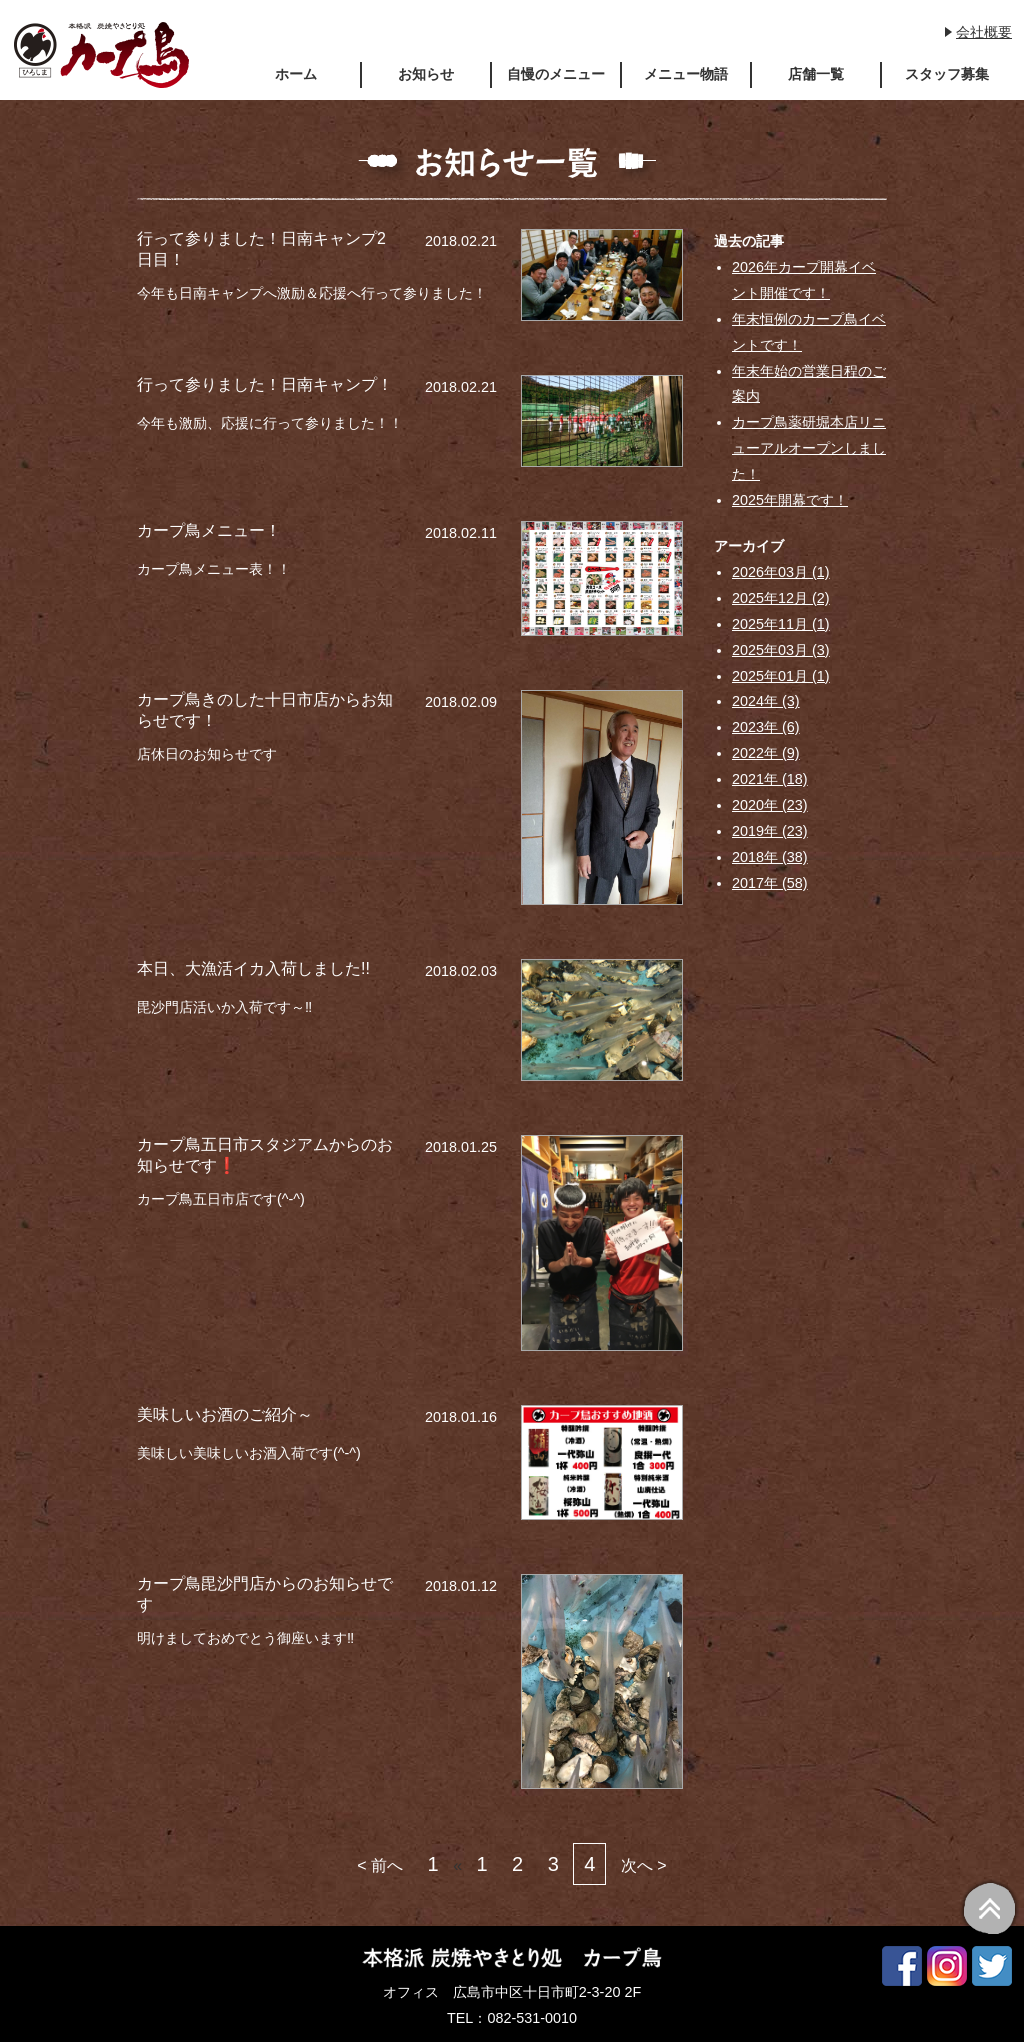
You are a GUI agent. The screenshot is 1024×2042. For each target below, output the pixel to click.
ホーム (296, 74)
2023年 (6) (766, 727)
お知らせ (426, 74)
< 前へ (380, 1865)
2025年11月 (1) (781, 624)
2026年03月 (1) (781, 572)
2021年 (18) (770, 779)
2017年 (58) (770, 883)
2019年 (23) (770, 831)
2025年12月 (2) (781, 598)
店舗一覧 (816, 74)
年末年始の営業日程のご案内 (809, 384)
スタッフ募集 (947, 74)
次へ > (644, 1865)
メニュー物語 (686, 74)
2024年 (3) (766, 701)
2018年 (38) (770, 857)
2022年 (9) (766, 753)
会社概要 (984, 32)
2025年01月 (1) (781, 676)
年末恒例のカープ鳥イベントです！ (809, 332)
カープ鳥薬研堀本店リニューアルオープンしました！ (809, 448)
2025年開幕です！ (790, 500)
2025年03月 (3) (781, 650)
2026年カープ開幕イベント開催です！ (804, 280)
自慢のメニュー (556, 74)
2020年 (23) (770, 805)
